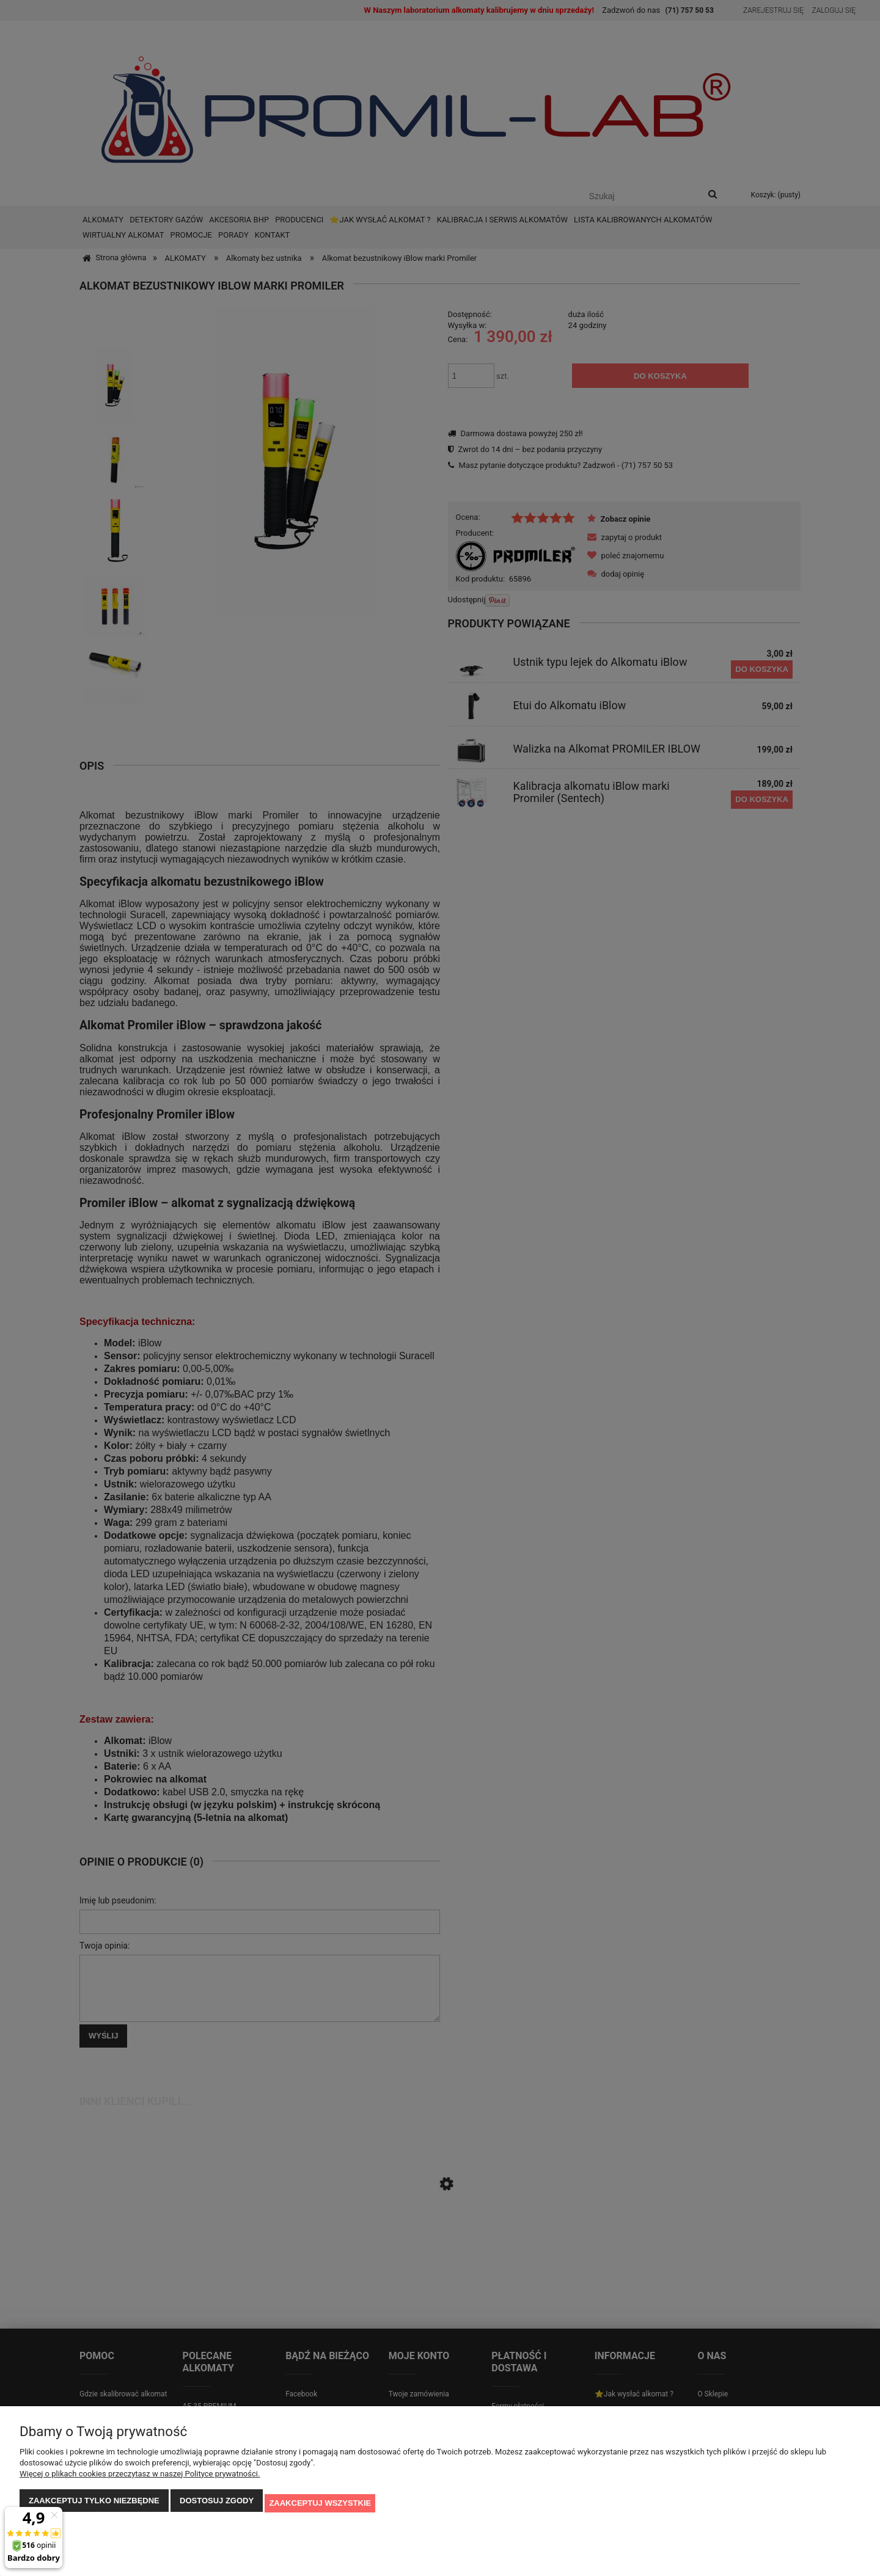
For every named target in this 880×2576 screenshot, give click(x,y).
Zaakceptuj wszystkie (320, 2505)
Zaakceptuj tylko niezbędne (94, 2505)
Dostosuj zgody (217, 2505)
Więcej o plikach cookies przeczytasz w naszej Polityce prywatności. (140, 2478)
